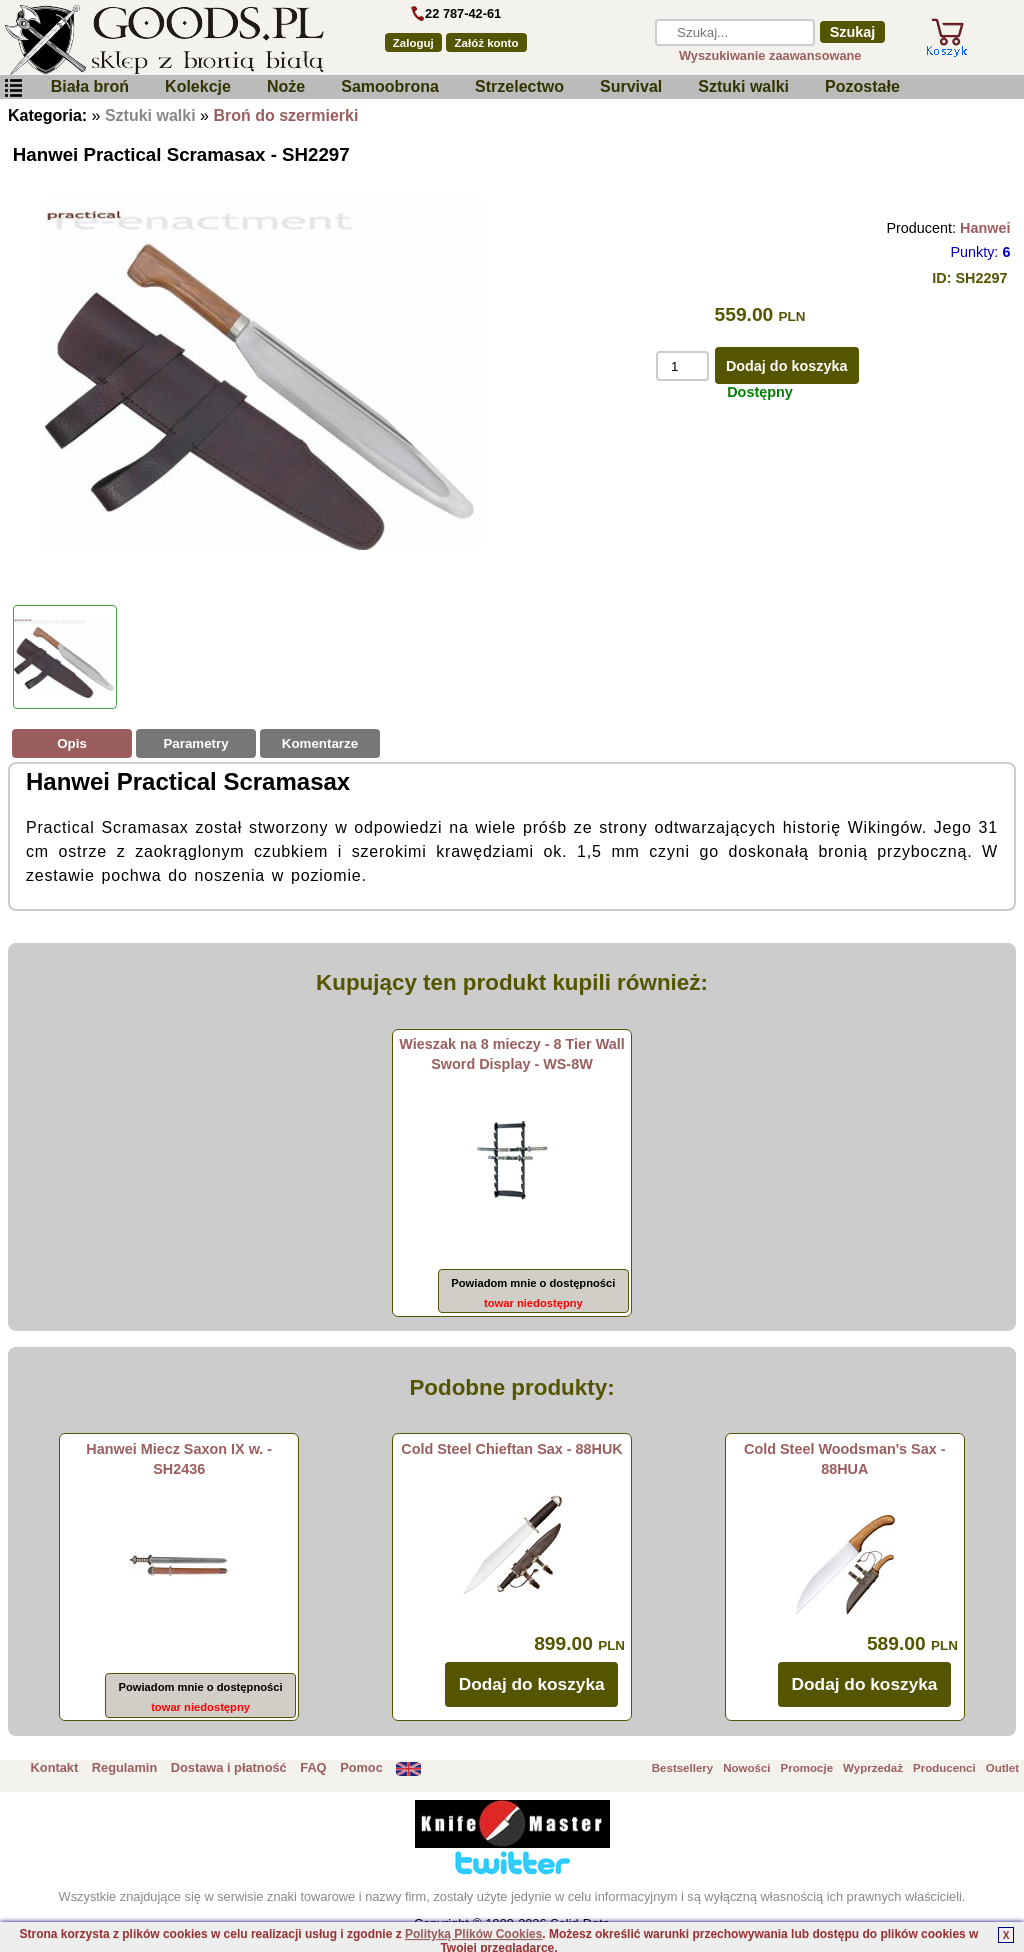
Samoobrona (390, 86)
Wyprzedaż (873, 1768)
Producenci (944, 1768)
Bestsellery (682, 1768)
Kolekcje (198, 86)
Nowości (746, 1768)
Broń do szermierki (285, 115)
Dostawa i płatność (229, 1767)
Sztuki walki (743, 86)
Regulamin (124, 1767)
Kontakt (55, 1767)
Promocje (807, 1768)
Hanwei (985, 228)
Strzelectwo (519, 86)
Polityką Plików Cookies (473, 1934)
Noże (286, 86)
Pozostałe (862, 86)
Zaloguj (413, 43)
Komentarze (320, 743)
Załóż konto (487, 43)
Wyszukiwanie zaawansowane (770, 55)
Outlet (1002, 1768)
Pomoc (361, 1767)
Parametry (195, 743)
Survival (631, 86)
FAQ (313, 1767)
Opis (72, 743)
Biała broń (90, 86)
